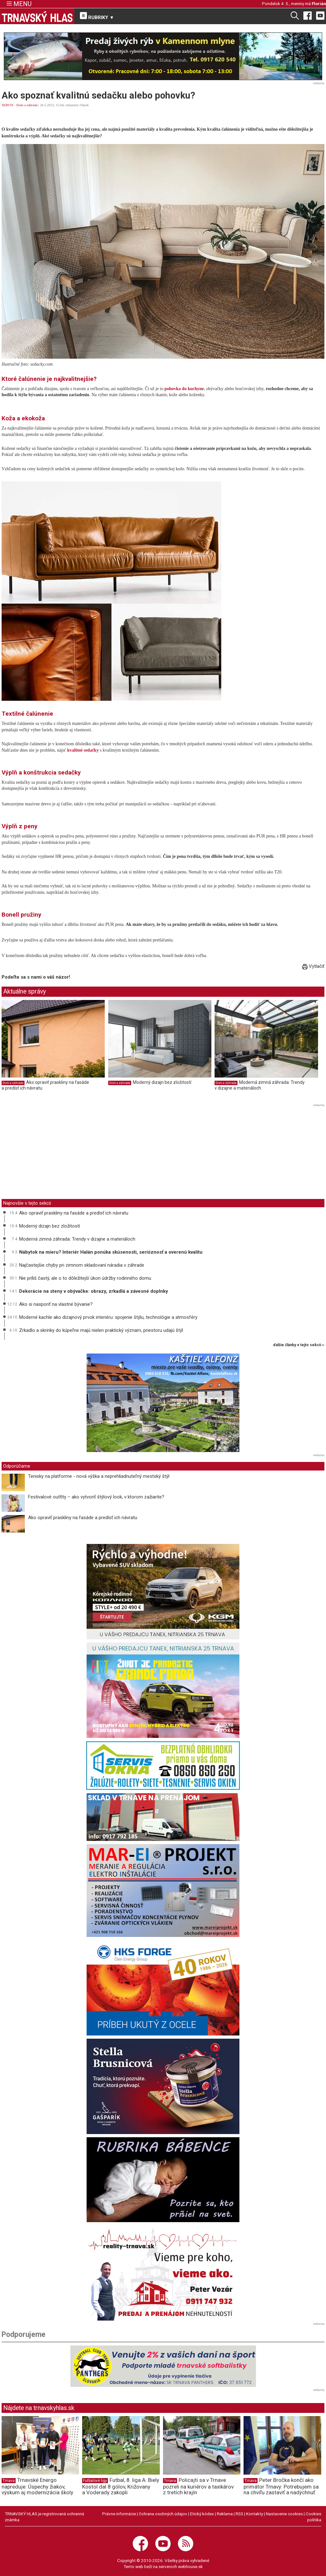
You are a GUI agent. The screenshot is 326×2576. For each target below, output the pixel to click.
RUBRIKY (97, 16)
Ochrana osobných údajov (163, 2513)
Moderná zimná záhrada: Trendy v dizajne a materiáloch (260, 1085)
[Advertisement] (55, 1153)
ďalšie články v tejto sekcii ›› (298, 1345)
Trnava (9, 2480)
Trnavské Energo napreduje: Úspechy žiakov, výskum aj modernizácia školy (37, 2486)
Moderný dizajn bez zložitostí (162, 1082)
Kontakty (254, 2513)
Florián (319, 3)
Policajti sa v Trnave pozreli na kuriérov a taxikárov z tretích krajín (198, 2486)
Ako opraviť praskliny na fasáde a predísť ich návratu (73, 1213)
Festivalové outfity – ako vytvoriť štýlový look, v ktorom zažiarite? (96, 1497)
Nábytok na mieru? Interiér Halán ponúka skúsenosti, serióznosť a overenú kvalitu (110, 1252)
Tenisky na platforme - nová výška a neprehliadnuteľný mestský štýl (98, 1476)
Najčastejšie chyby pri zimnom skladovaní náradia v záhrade (81, 1265)
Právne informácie (119, 2513)
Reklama (225, 2513)
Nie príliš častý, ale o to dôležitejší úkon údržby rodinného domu (85, 1278)
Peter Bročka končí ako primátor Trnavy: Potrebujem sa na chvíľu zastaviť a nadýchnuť (281, 2486)
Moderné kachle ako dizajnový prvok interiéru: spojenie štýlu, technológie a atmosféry (108, 1317)
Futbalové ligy (95, 2480)
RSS (239, 2513)
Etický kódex (202, 2513)
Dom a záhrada (27, 105)
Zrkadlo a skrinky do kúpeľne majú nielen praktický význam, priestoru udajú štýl (101, 1330)
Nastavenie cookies (284, 2513)
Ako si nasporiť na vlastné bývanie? (56, 1304)
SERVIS (7, 105)
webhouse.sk (190, 2566)
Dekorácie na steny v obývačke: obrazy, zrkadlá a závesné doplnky (93, 1291)
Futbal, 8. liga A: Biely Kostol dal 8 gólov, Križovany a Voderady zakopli (120, 2486)
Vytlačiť (313, 966)
